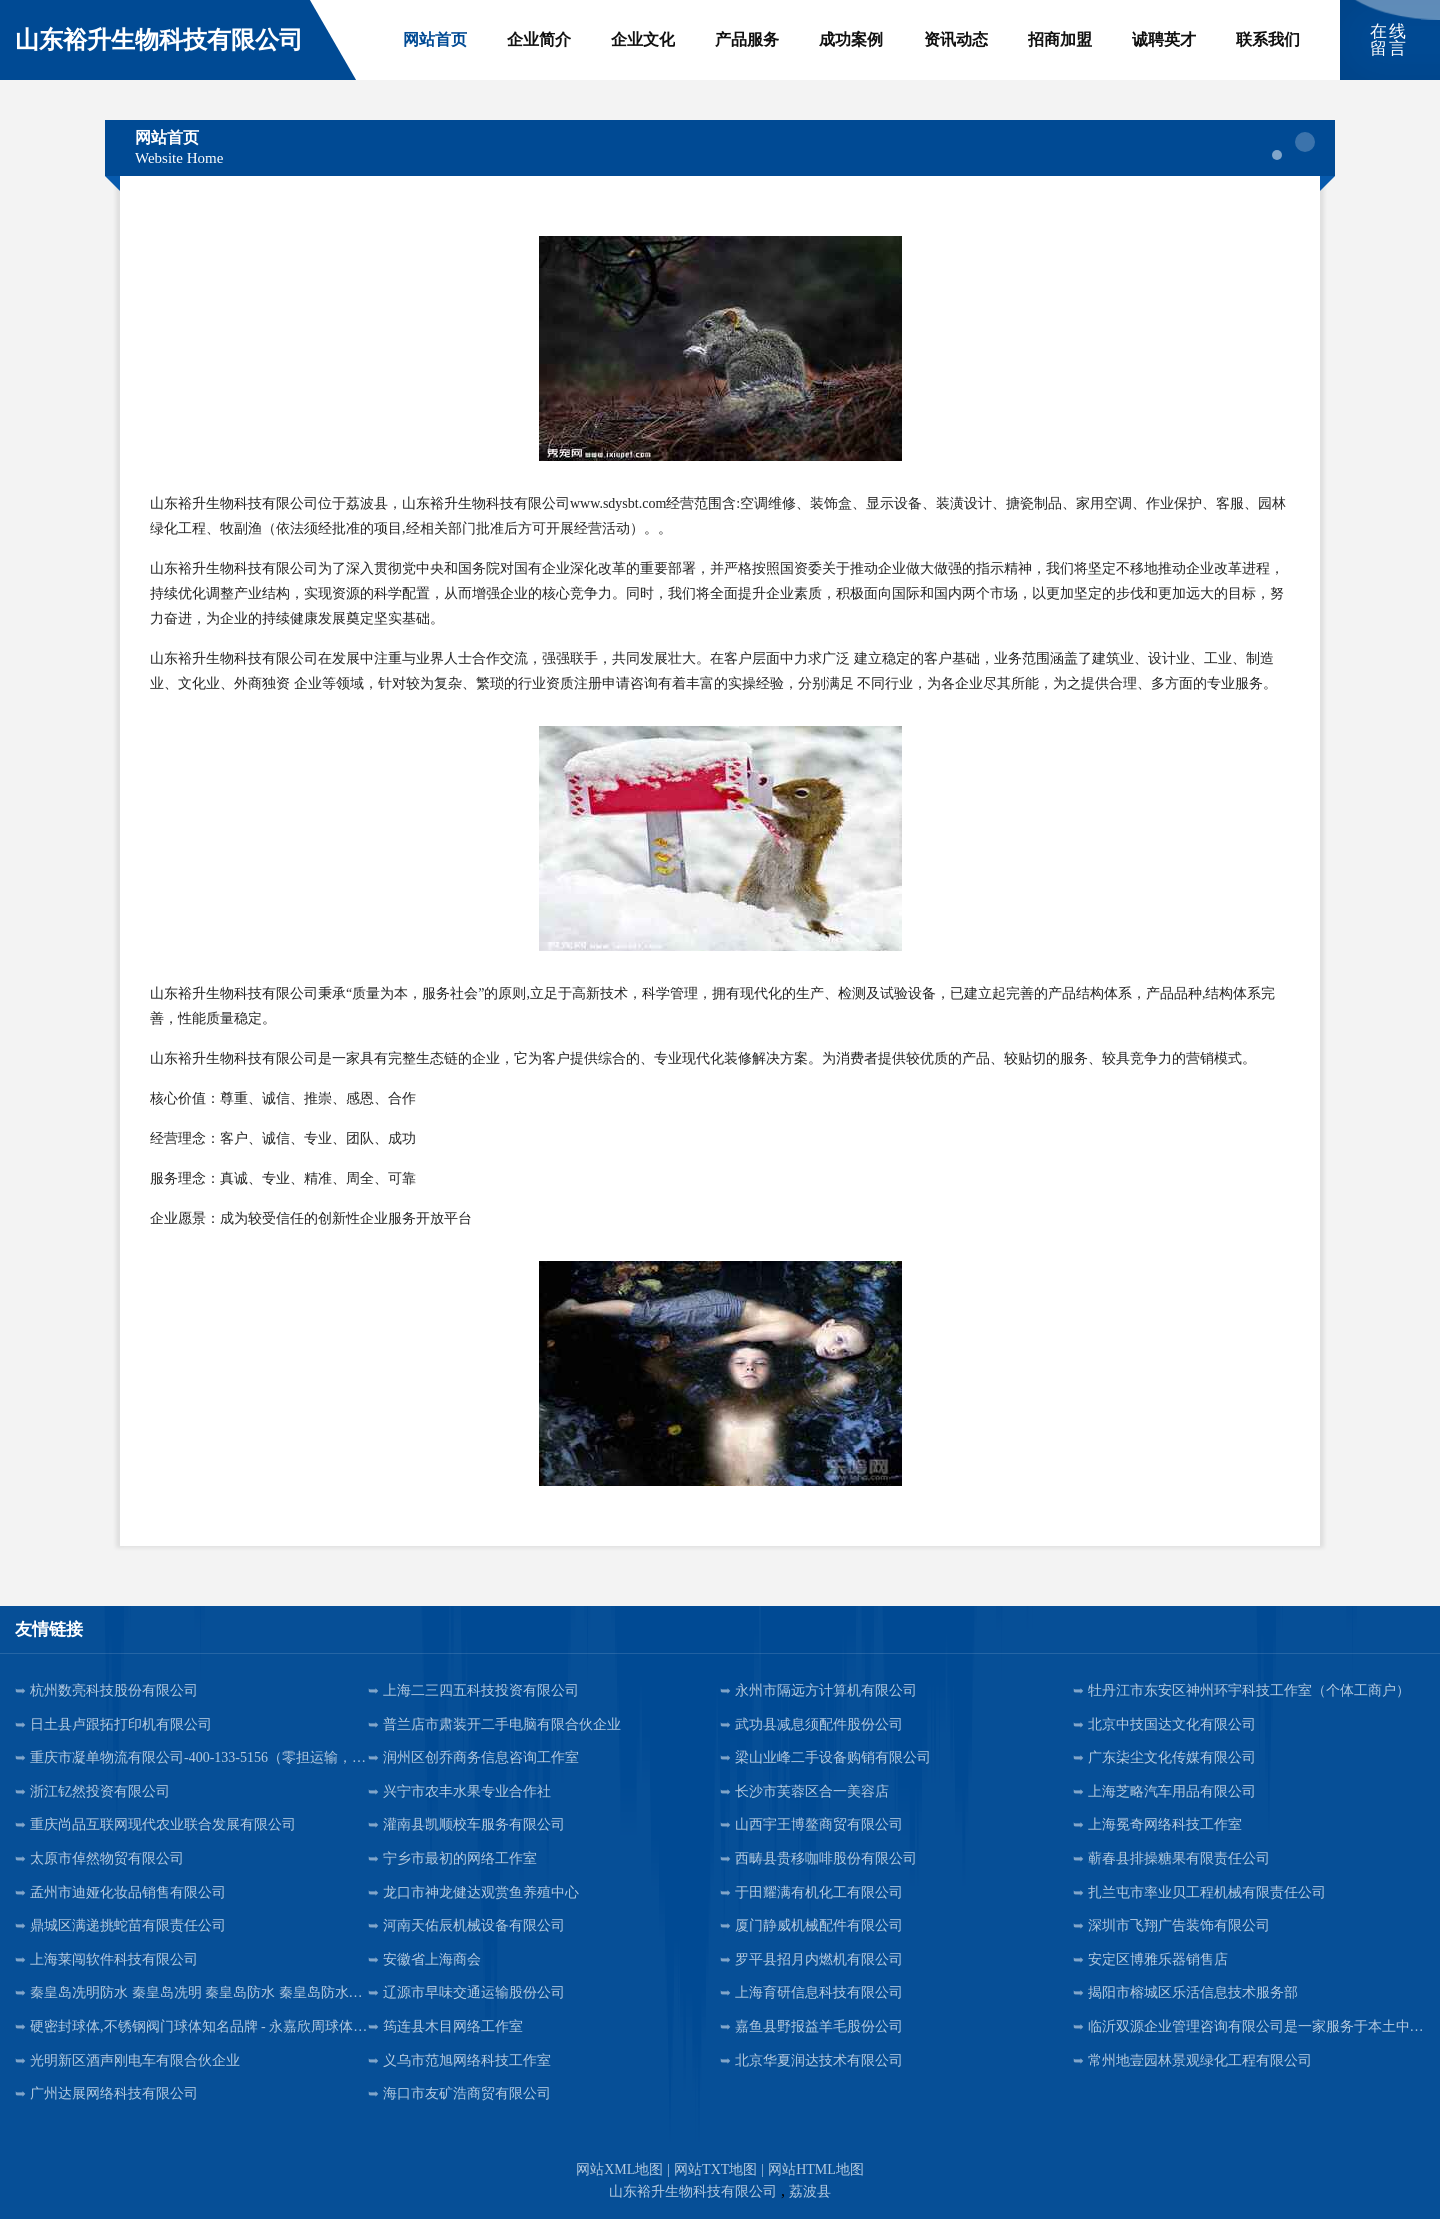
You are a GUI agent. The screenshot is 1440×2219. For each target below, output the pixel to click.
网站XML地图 (619, 2169)
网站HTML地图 (816, 2169)
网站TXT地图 (715, 2169)
